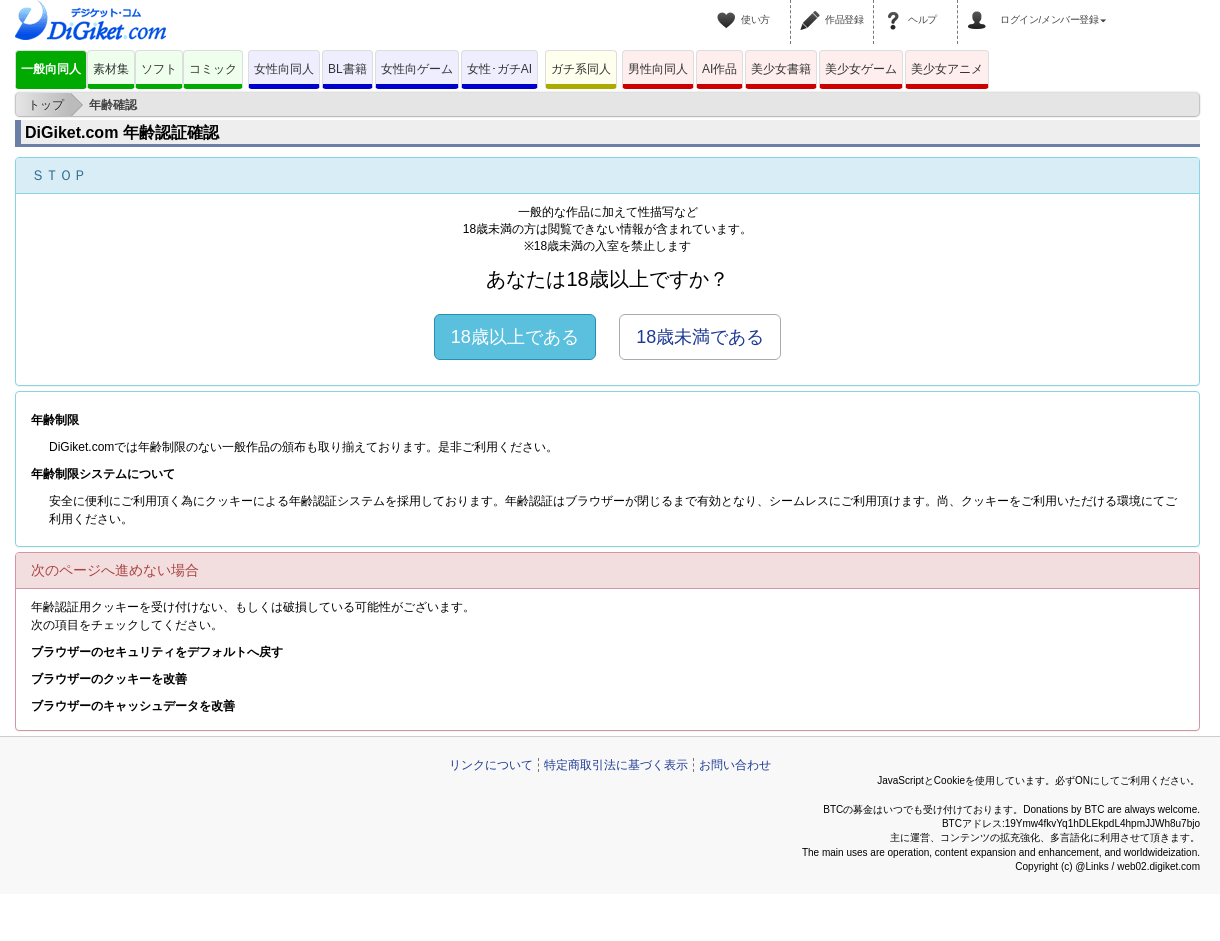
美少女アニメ (947, 69)
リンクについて (491, 765)
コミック (213, 69)
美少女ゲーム (861, 69)
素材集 (111, 69)
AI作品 (719, 69)
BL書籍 (347, 69)
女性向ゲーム (417, 69)
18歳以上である (515, 337)
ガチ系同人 (581, 69)
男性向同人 (658, 69)
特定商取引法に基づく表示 (616, 765)
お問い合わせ (735, 765)
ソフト (159, 69)
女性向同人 (284, 69)
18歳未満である (700, 337)
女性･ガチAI (499, 69)
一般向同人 (51, 69)
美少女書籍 (781, 69)
